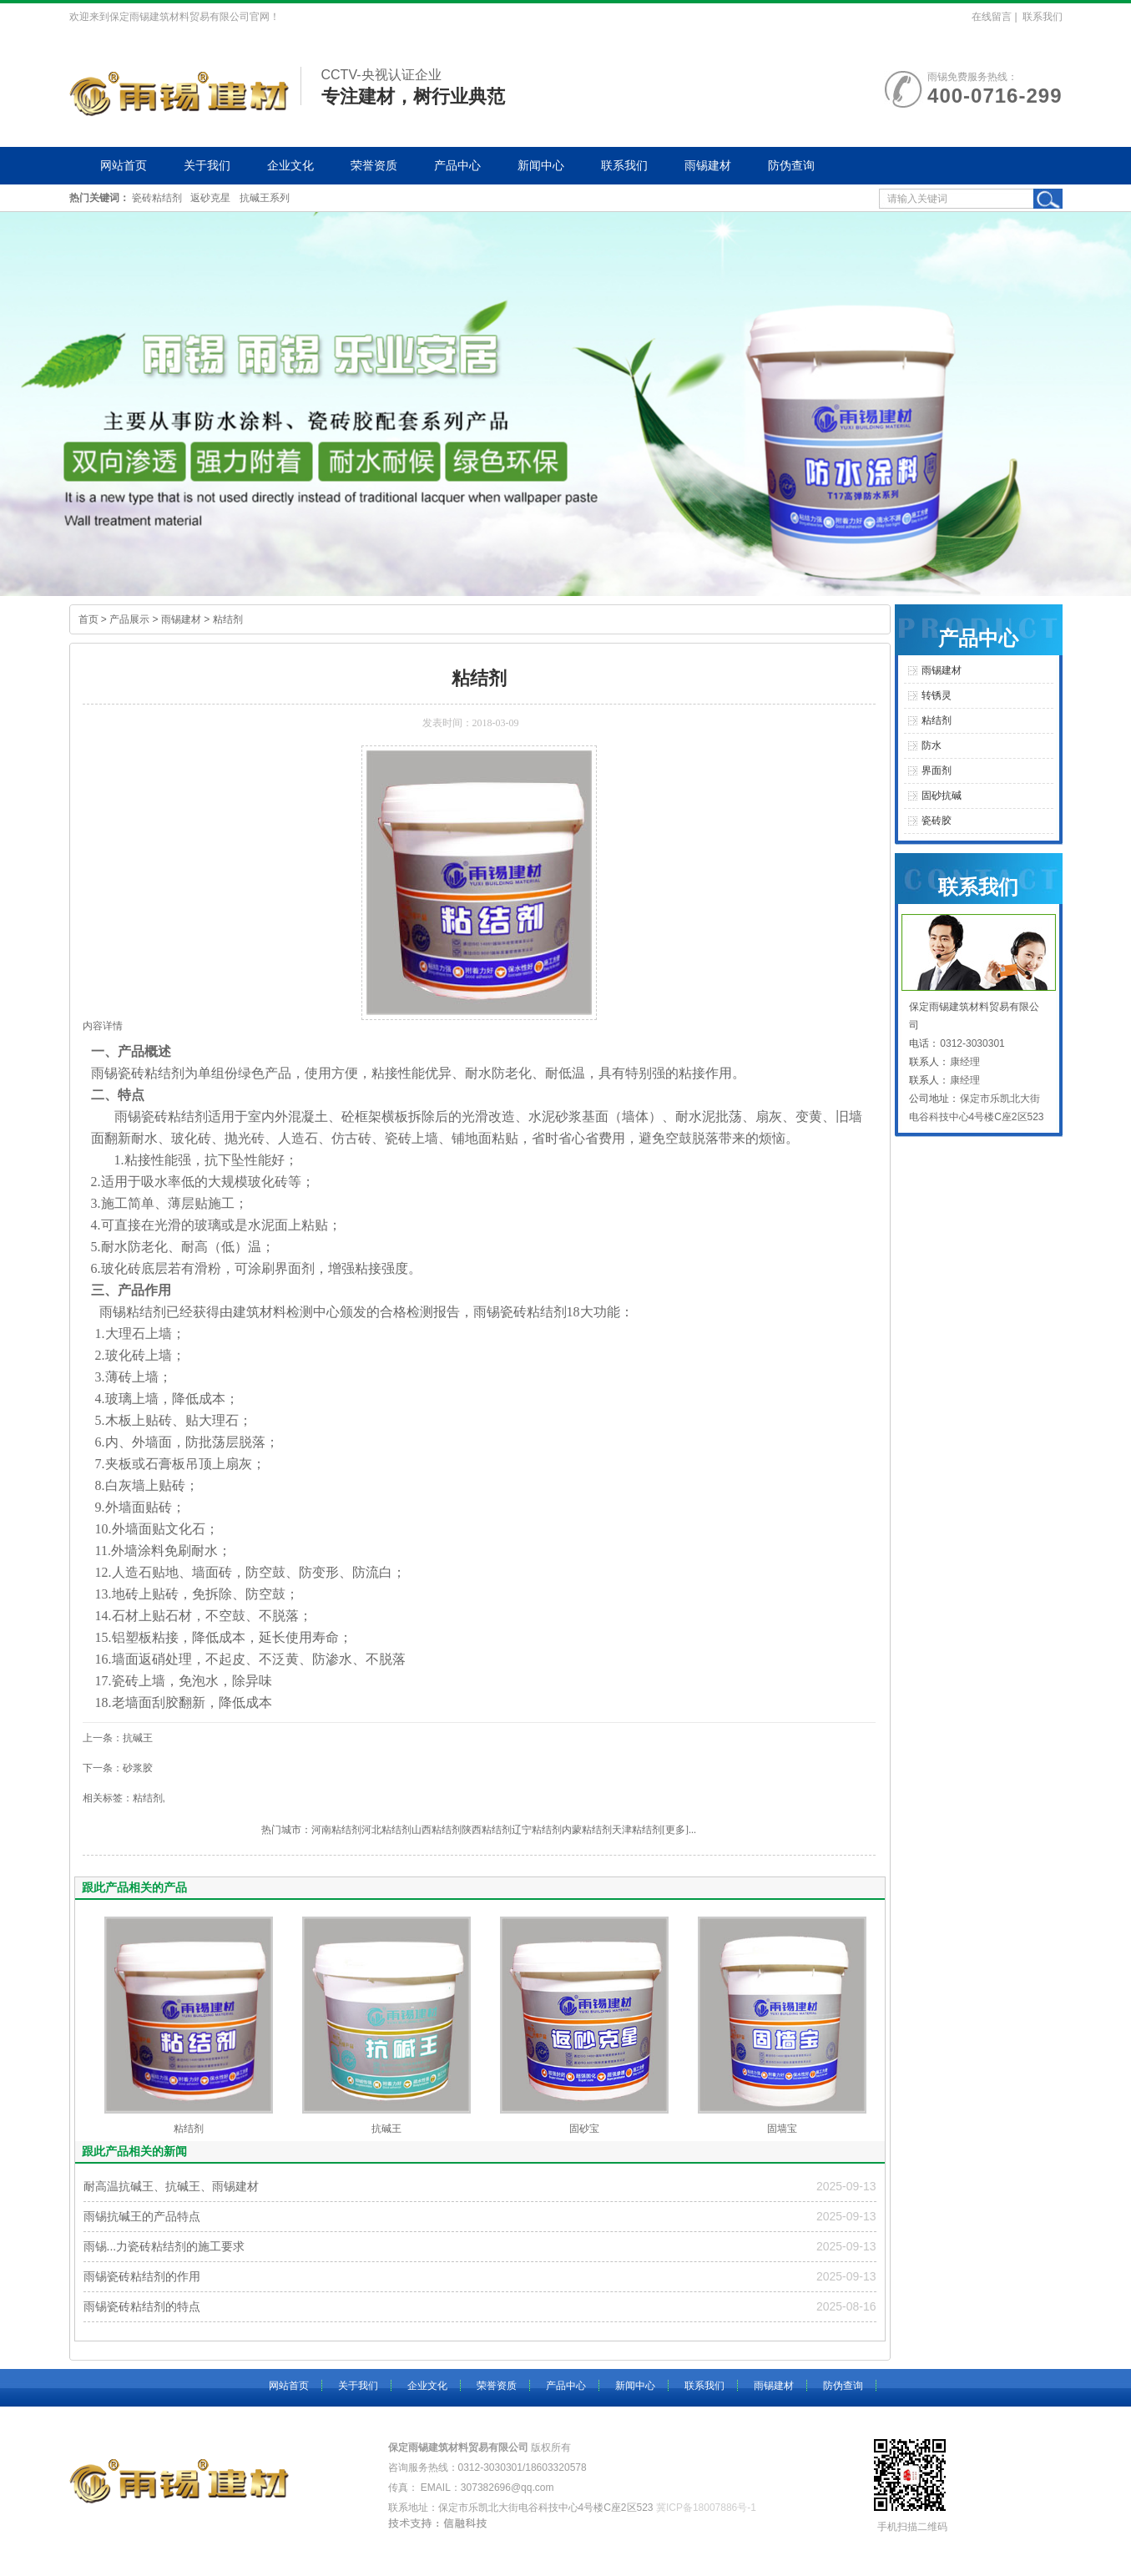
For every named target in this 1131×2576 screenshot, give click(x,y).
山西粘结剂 (437, 1830)
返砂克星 (210, 198)
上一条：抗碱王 (118, 1738)
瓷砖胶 (936, 820)
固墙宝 (782, 2128)
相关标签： (108, 1798)
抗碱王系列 (265, 198)
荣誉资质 (374, 165)
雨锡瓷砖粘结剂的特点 (141, 2306)
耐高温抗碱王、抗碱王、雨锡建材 (171, 2186)
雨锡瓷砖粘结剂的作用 (141, 2276)
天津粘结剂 (637, 1830)
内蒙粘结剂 (587, 1830)
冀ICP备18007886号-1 (706, 2507)
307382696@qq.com (507, 2487)
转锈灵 (936, 695)
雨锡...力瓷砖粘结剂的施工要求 (164, 2246)
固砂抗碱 (941, 795)
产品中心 (457, 165)
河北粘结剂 (386, 1830)
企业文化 (290, 165)
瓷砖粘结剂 (157, 198)
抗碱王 (386, 2128)
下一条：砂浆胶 (118, 1768)
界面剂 (295, 1268)
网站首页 (123, 165)
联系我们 (1042, 17)
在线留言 (992, 17)
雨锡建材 (707, 165)
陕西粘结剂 (487, 1830)
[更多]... (679, 1830)
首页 (88, 619)
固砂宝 (584, 2128)
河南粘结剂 (336, 1830)
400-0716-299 (994, 95)
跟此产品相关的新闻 (134, 2151)
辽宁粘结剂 (537, 1830)
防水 (931, 745)
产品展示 (129, 619)
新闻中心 (541, 165)
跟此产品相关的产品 (134, 1887)
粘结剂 (228, 619)
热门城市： (286, 1830)
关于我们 (207, 165)
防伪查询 (791, 165)
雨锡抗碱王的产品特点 (141, 2216)
